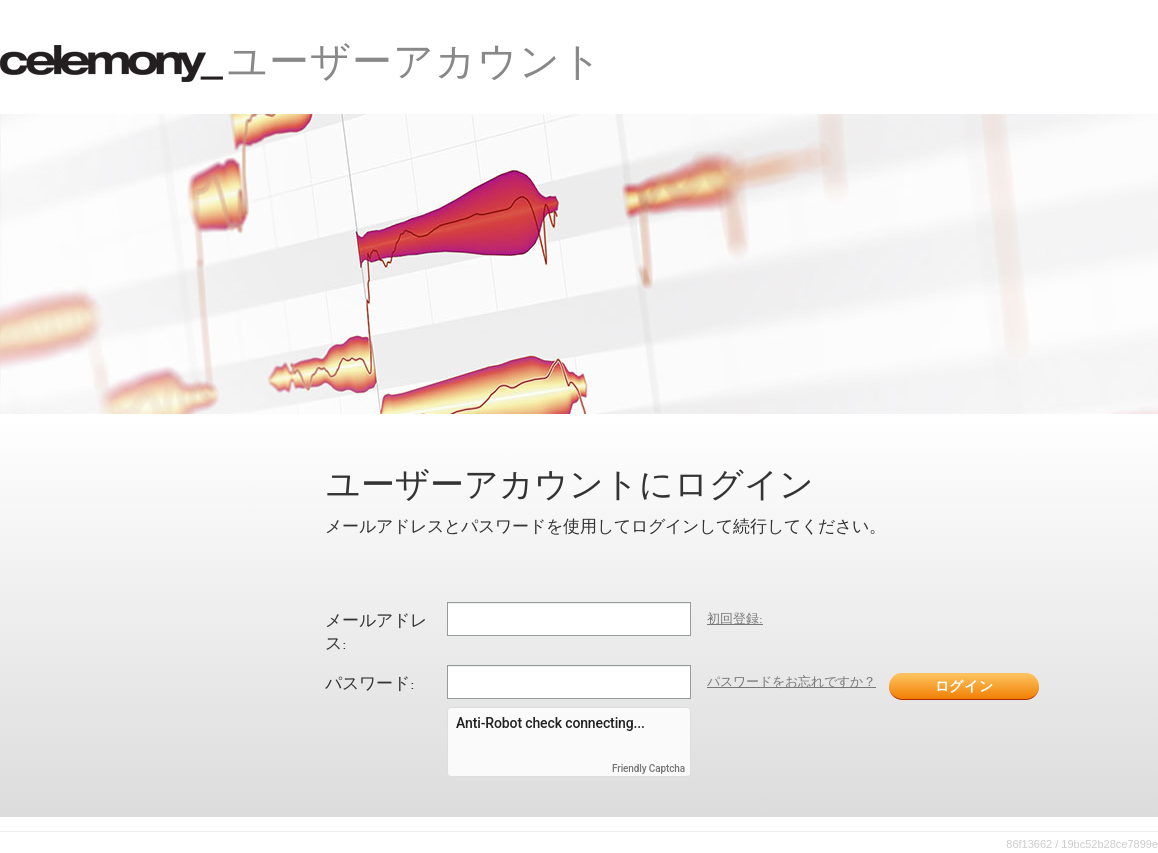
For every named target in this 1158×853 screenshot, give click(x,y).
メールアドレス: (376, 631)
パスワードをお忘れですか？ (791, 681)
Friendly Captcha (648, 769)
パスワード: (370, 683)
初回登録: (735, 618)
